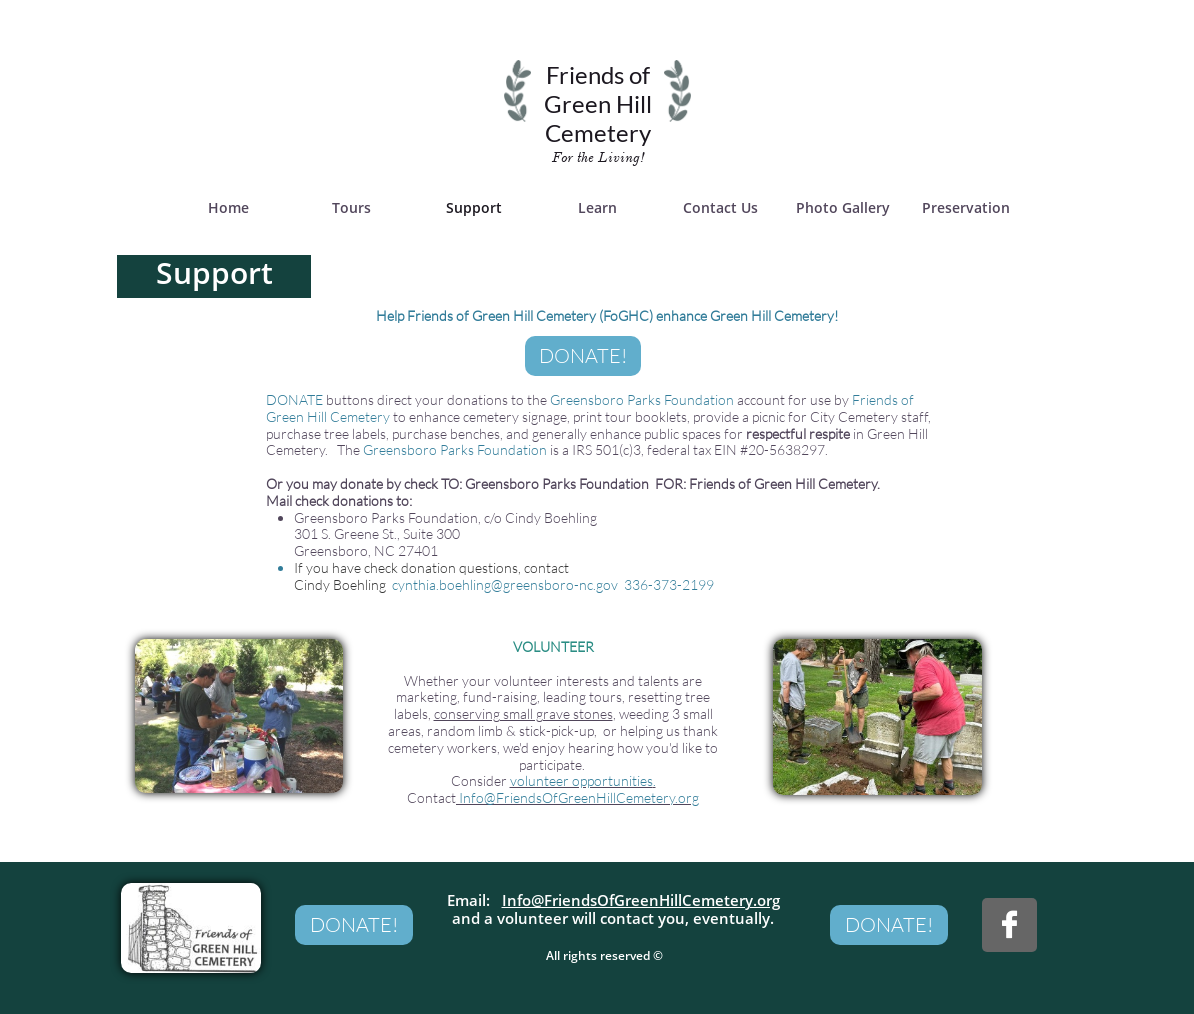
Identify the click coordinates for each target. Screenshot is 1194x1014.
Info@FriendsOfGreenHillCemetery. (568, 797)
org (688, 797)
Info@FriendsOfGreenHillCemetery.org (641, 900)
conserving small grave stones (523, 713)
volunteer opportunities (581, 780)
